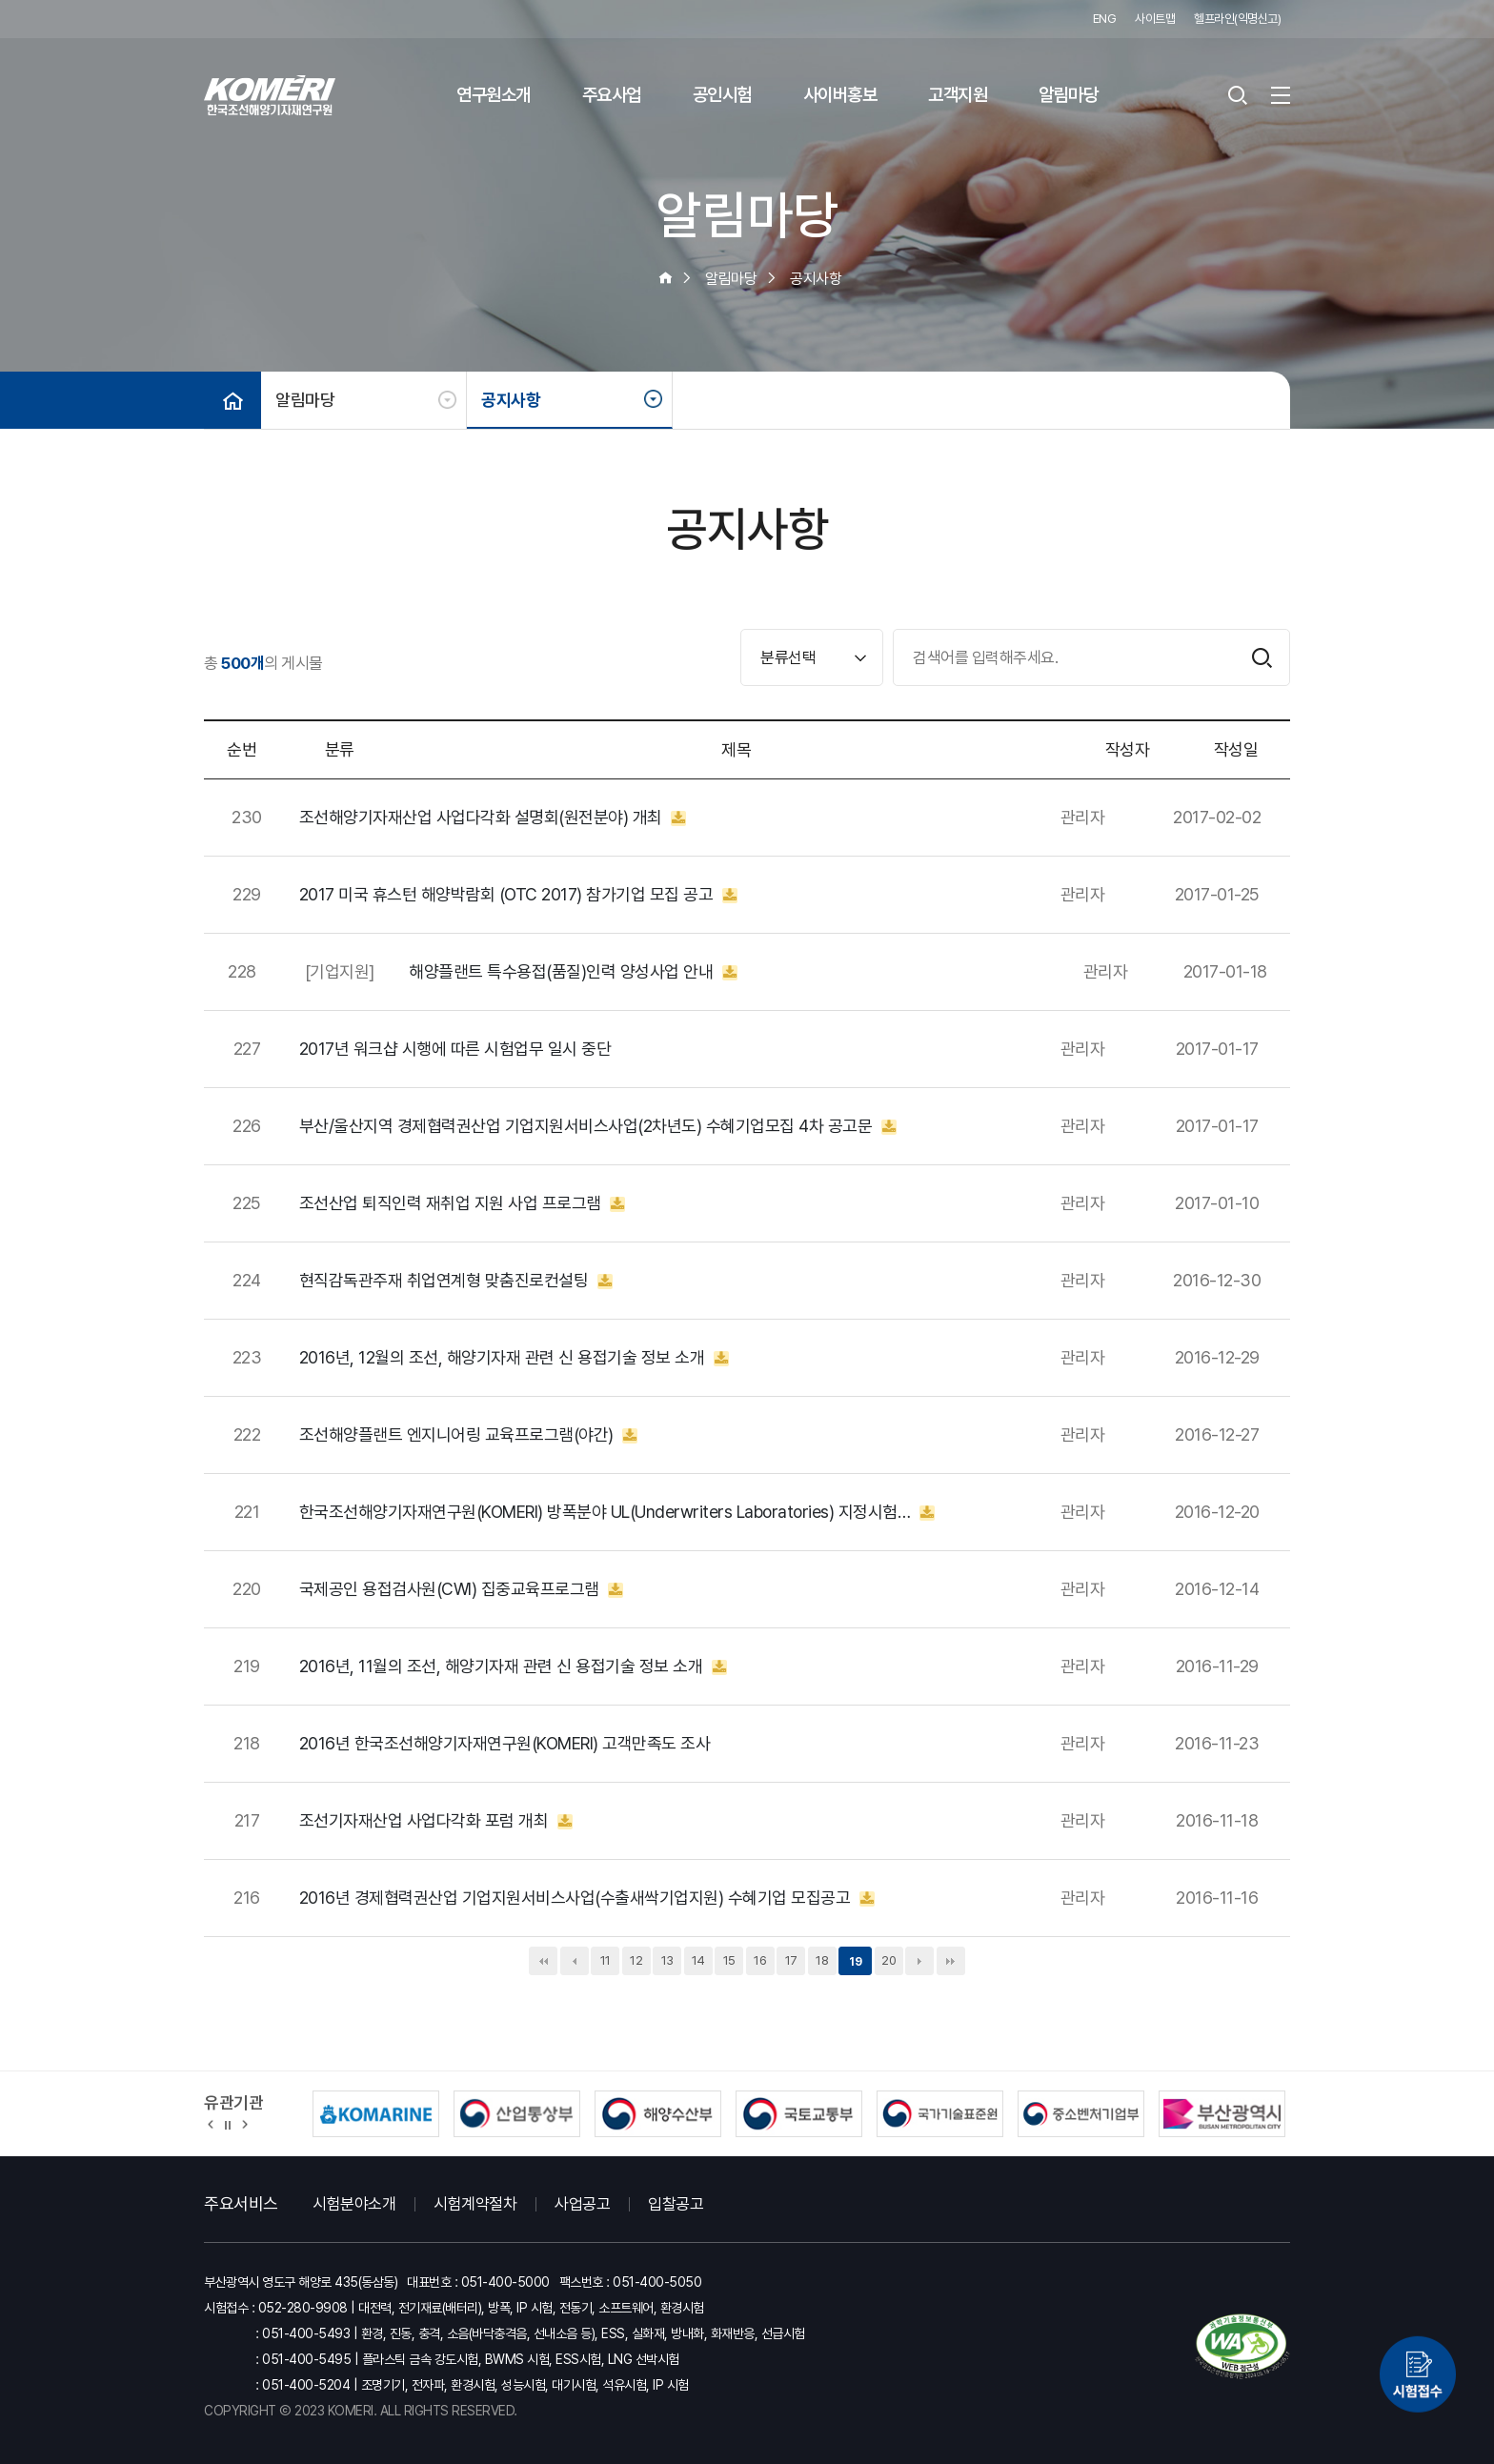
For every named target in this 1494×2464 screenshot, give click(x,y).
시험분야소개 (354, 2203)
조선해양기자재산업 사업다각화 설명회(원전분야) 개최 (493, 817)
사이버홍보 (840, 95)
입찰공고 (675, 2203)
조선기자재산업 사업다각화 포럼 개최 (436, 1820)
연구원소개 (493, 95)
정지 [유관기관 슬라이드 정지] (227, 2123)
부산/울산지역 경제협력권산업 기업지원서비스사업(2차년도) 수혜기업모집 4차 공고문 (598, 1126)
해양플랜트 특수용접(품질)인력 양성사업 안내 (573, 971)
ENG (1105, 18)
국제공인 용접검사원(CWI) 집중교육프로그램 (461, 1589)
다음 (919, 1961)
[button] (211, 2123)
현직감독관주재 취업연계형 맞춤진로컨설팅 (456, 1280)
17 (791, 1960)
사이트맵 (1155, 18)
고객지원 (957, 95)
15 (729, 1960)
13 (667, 1960)
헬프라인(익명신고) (1237, 18)
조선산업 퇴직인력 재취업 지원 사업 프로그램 (462, 1203)
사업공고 (582, 2203)
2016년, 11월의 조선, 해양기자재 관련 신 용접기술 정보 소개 (513, 1666)
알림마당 (1068, 95)
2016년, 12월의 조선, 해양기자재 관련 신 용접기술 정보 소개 (514, 1357)
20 (888, 1960)
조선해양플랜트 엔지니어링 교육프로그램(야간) (468, 1434)
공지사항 (510, 400)
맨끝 (951, 1961)
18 (822, 1960)
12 (636, 1960)
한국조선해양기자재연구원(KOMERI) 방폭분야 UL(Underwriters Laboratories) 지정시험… (617, 1512)
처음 (543, 1961)
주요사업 (611, 95)
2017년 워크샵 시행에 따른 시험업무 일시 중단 (455, 1049)
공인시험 (722, 95)
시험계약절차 (475, 2203)
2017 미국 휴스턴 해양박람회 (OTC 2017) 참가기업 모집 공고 (518, 894)
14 (698, 1960)
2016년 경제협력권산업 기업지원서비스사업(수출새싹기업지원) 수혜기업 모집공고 (587, 1898)
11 (605, 1960)
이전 (574, 1961)
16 (760, 1960)
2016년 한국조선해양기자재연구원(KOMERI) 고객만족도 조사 (505, 1743)
